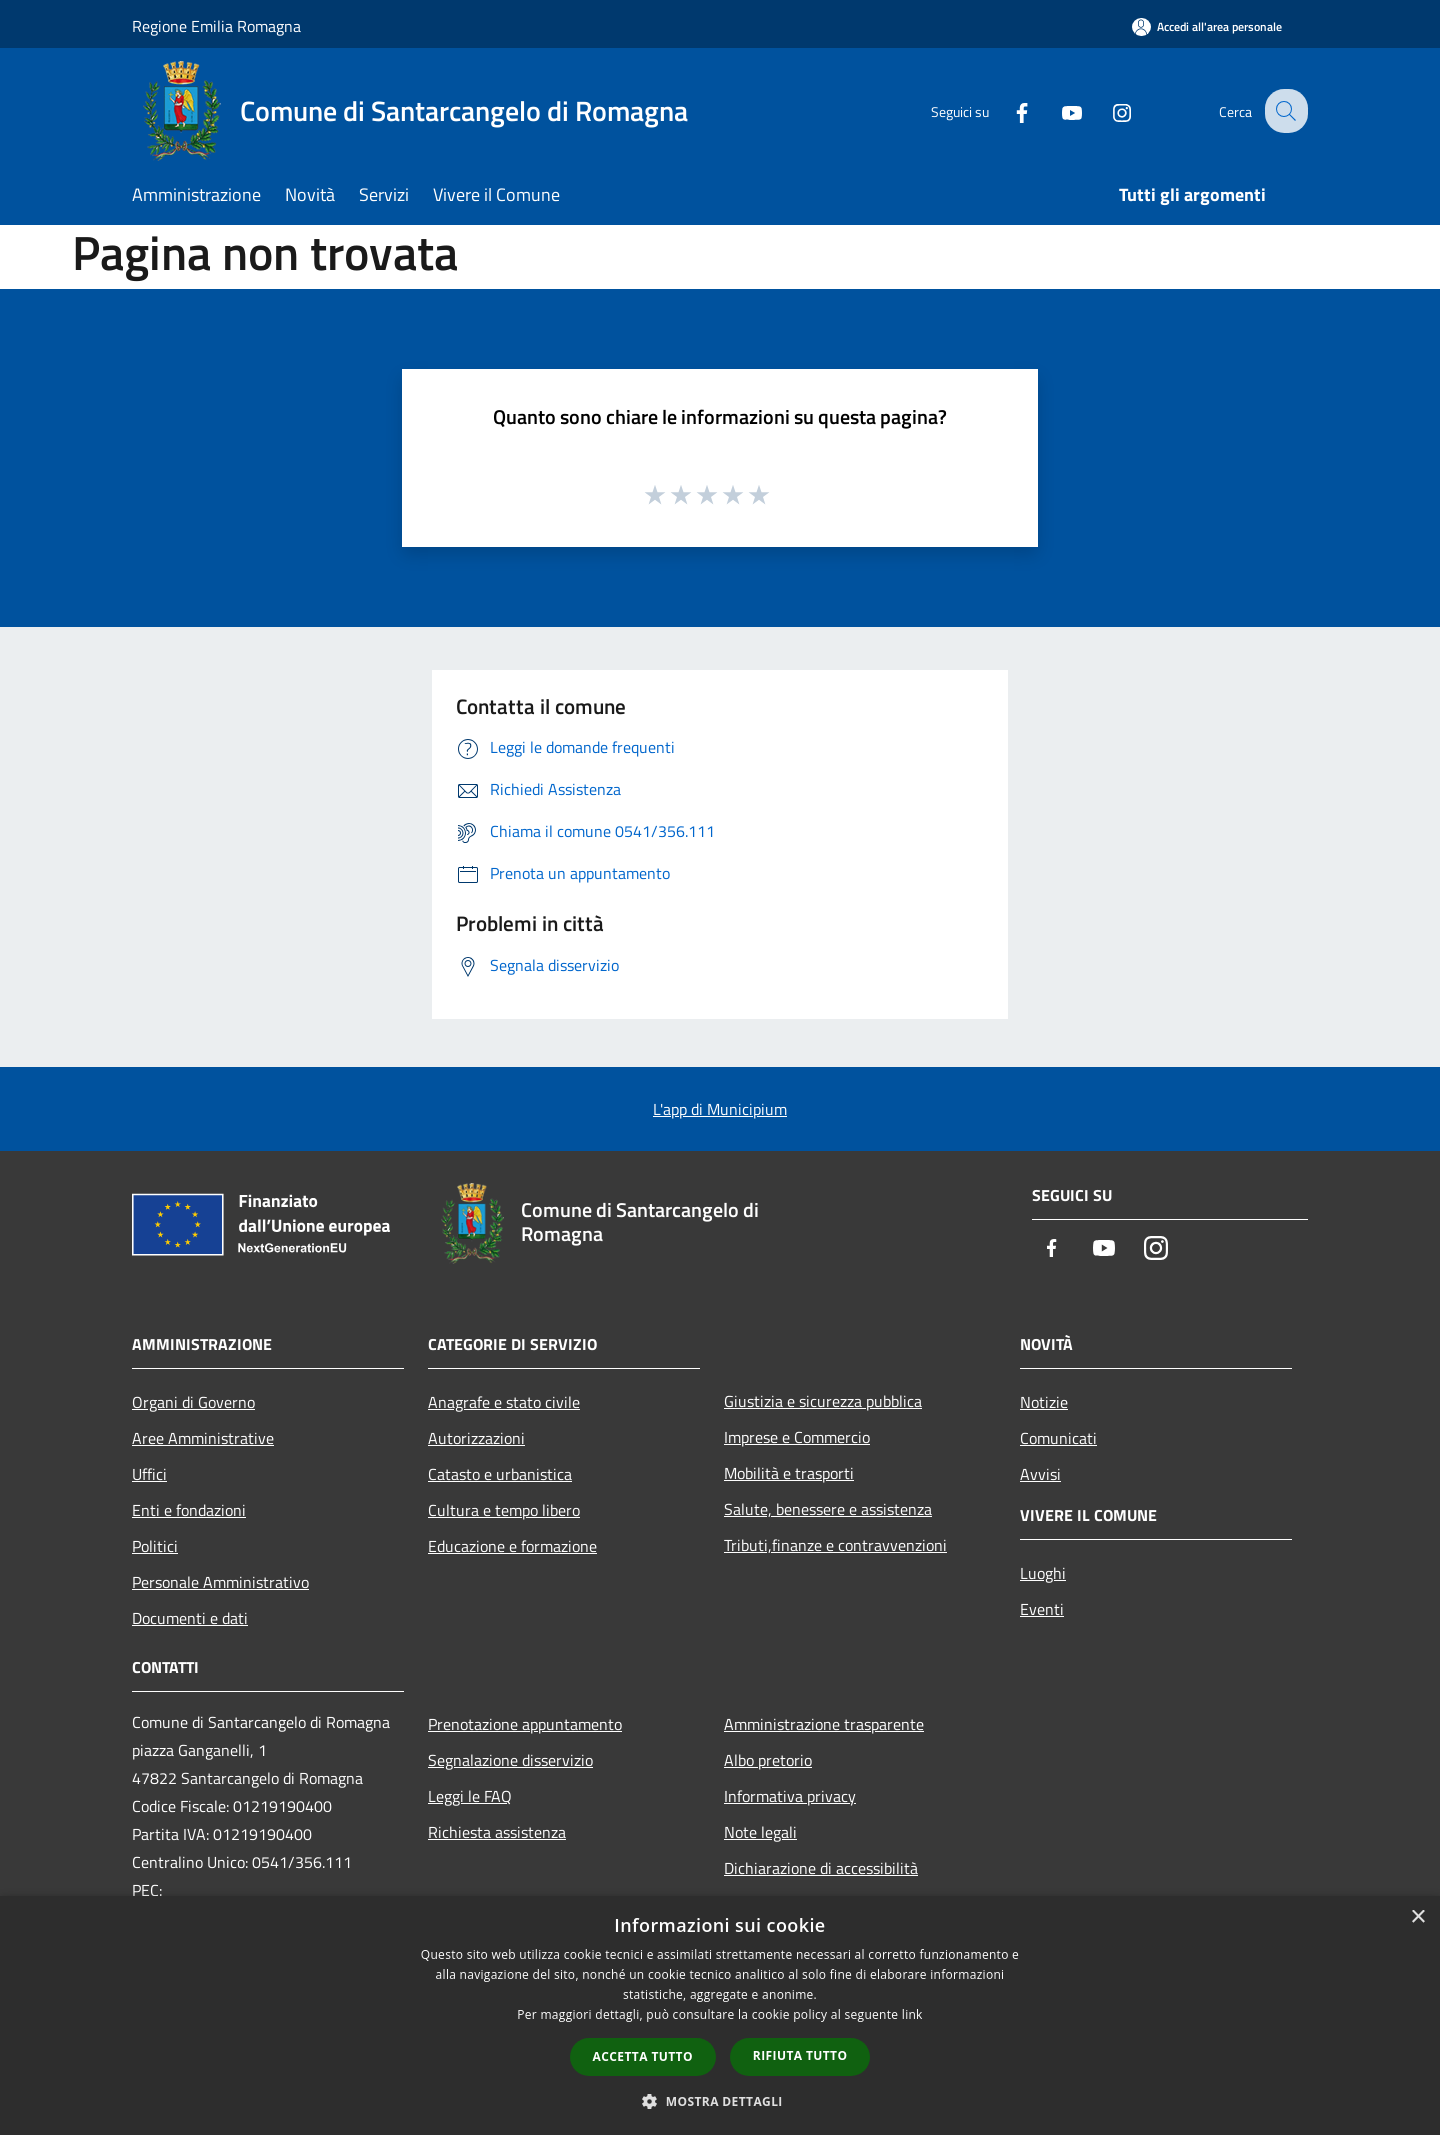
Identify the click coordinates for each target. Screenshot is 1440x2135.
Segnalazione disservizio (510, 1760)
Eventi (1042, 1609)
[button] (720, 2101)
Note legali (760, 1832)
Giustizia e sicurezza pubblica (823, 1401)
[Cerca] (1284, 111)
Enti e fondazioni (189, 1510)
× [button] (1417, 1917)
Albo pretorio (768, 1760)
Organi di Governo (193, 1402)
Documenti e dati (190, 1618)
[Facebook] (1006, 110)
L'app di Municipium (720, 1109)
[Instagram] (1106, 110)
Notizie (1044, 1402)
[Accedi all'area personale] (1207, 26)
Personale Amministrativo (220, 1582)
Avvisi (1040, 1474)
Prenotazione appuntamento (525, 1724)
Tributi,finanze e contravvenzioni (835, 1545)
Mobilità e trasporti (789, 1473)
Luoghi (1043, 1573)
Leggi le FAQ (470, 1796)
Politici (155, 1546)
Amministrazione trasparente (824, 1724)
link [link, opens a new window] (912, 2014)
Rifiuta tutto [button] (800, 2055)
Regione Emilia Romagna (216, 26)
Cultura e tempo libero (504, 1510)
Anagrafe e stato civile (504, 1402)
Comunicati (1058, 1438)
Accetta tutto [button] (643, 2056)
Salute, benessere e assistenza (828, 1509)
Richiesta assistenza (497, 1832)
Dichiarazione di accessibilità (821, 1868)
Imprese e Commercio (797, 1437)
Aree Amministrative (203, 1438)
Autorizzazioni (476, 1438)
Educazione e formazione (512, 1546)
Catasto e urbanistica (500, 1474)
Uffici (149, 1474)
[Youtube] (1056, 110)
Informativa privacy (790, 1796)
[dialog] (720, 2015)
